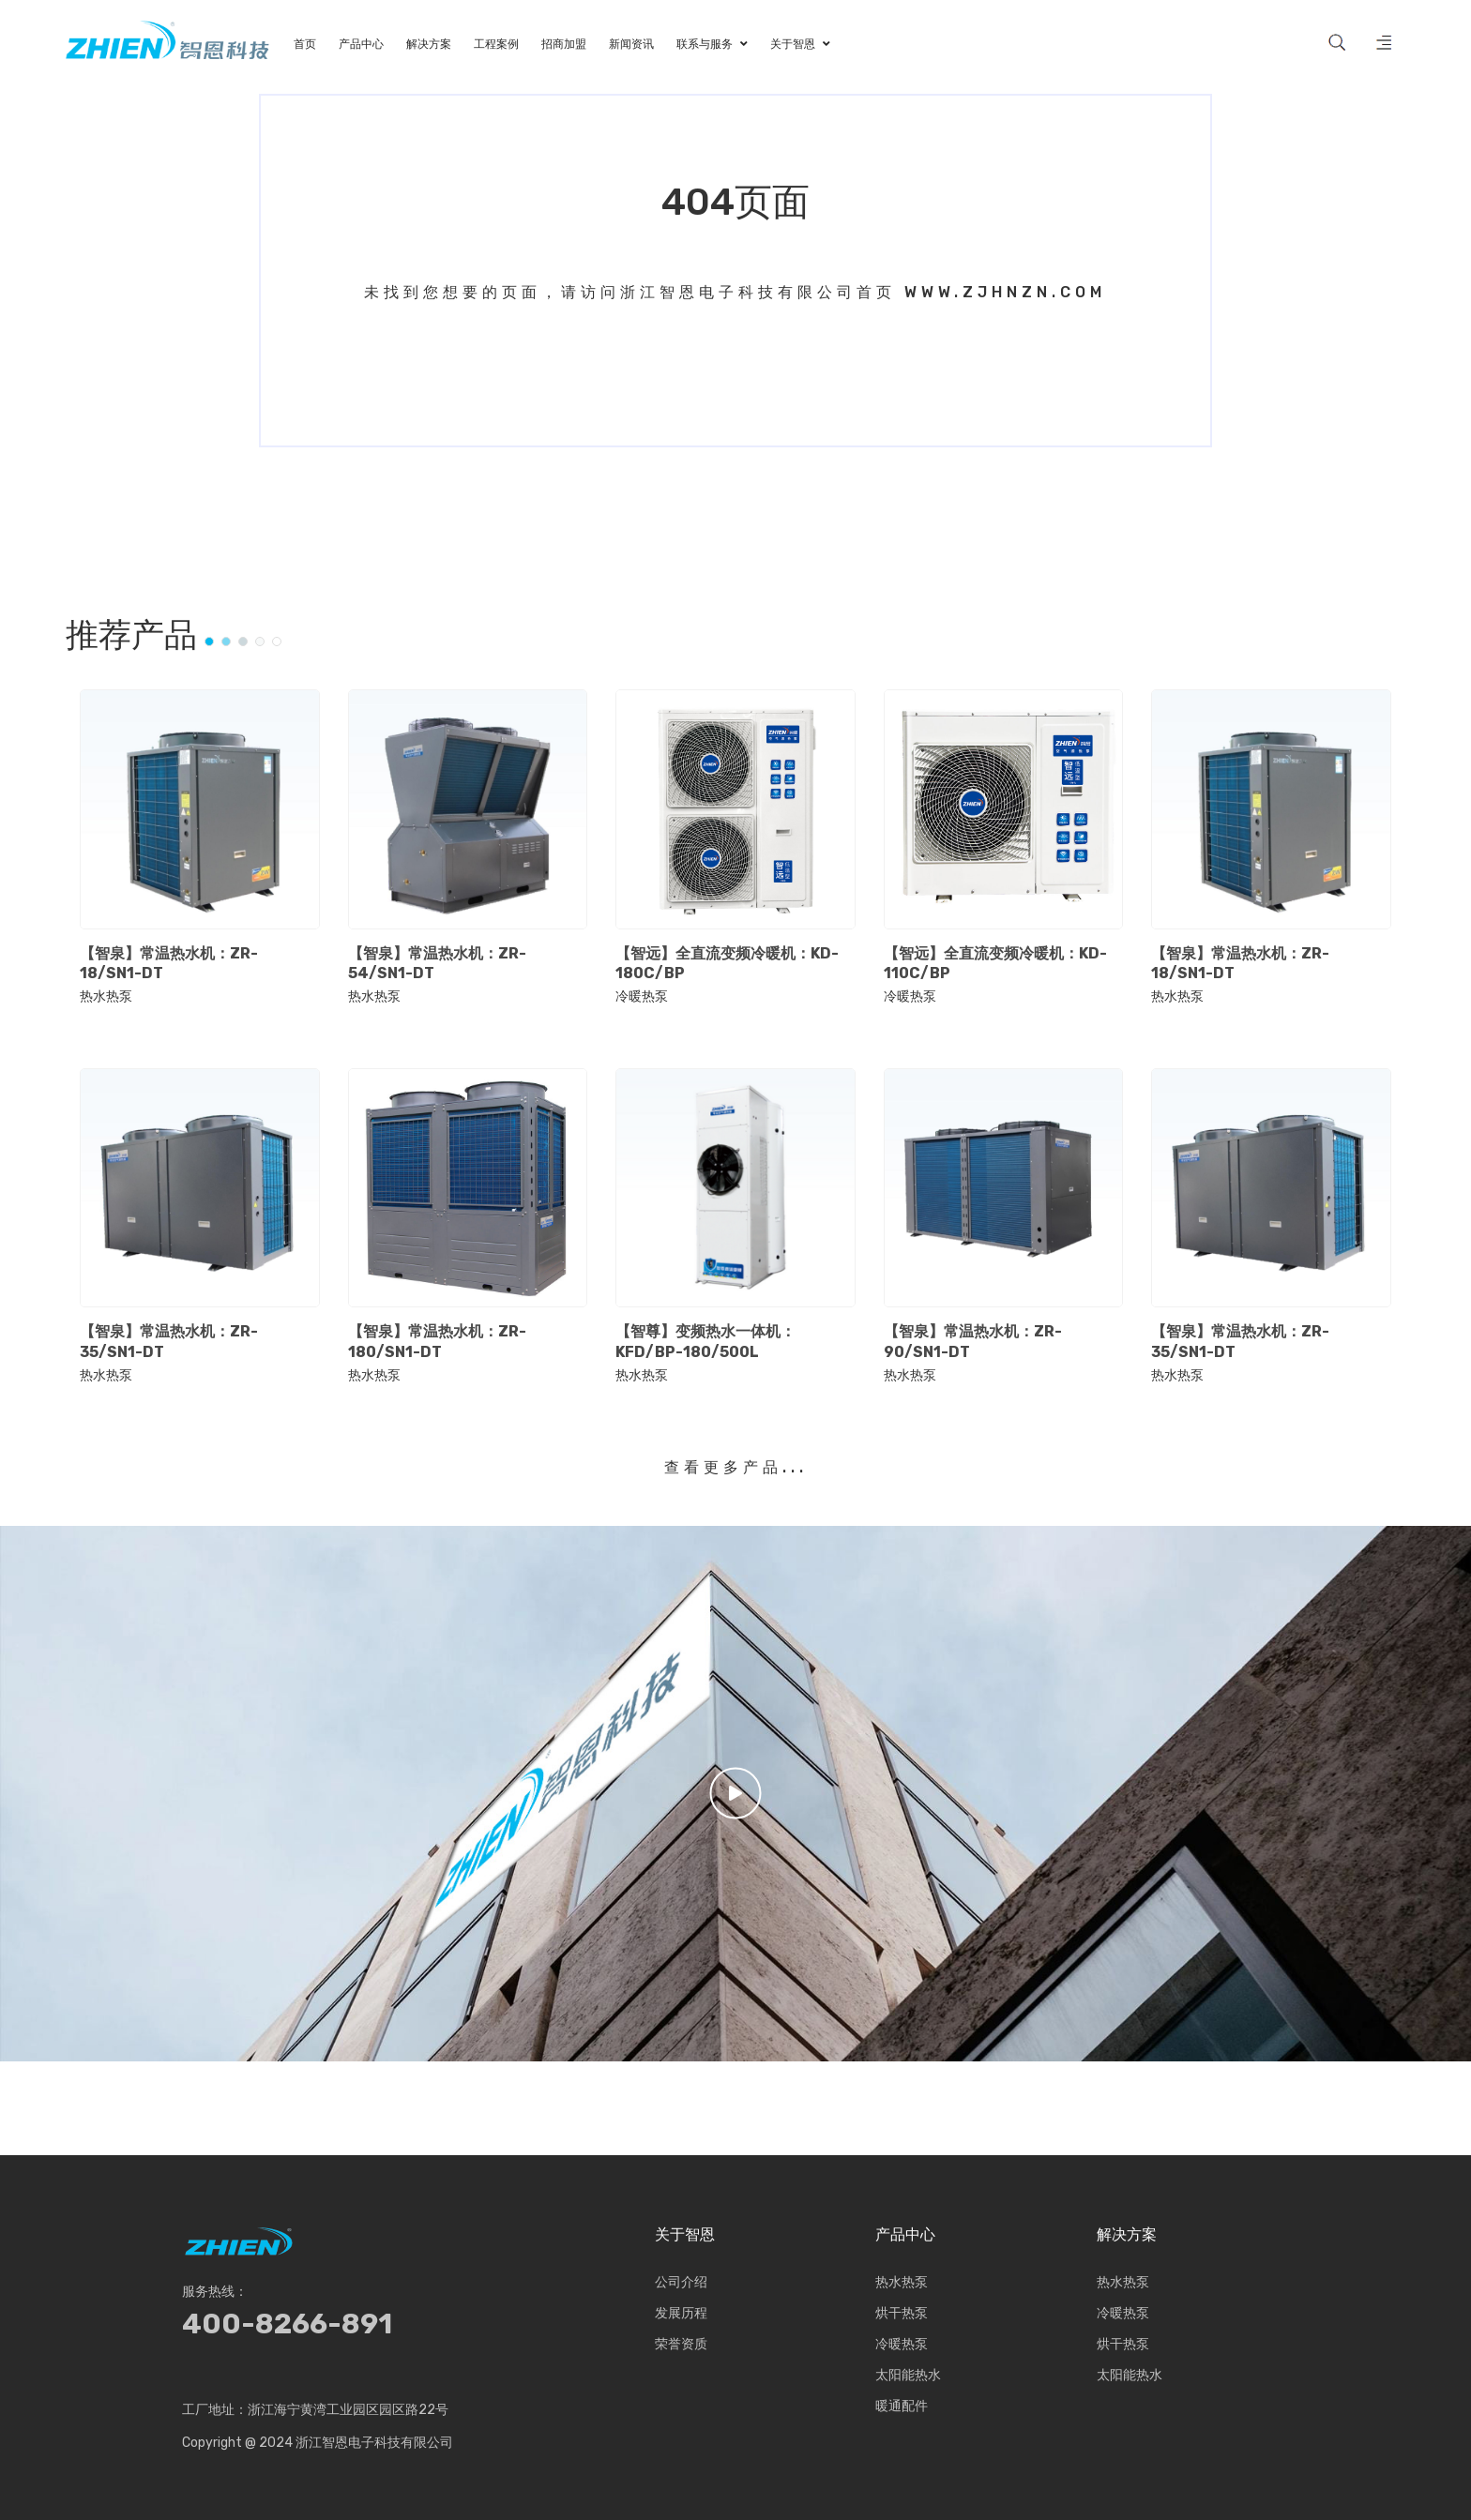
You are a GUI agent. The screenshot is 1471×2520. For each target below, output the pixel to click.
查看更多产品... (736, 1467)
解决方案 (1127, 2234)
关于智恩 (685, 2234)
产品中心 (905, 2234)
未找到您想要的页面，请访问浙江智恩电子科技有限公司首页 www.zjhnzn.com (735, 292)
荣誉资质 (681, 2344)
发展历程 (681, 2313)
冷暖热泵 (641, 996)
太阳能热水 (908, 2375)
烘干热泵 (901, 2313)
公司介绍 (681, 2282)
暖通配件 (901, 2406)
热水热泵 (106, 996)
